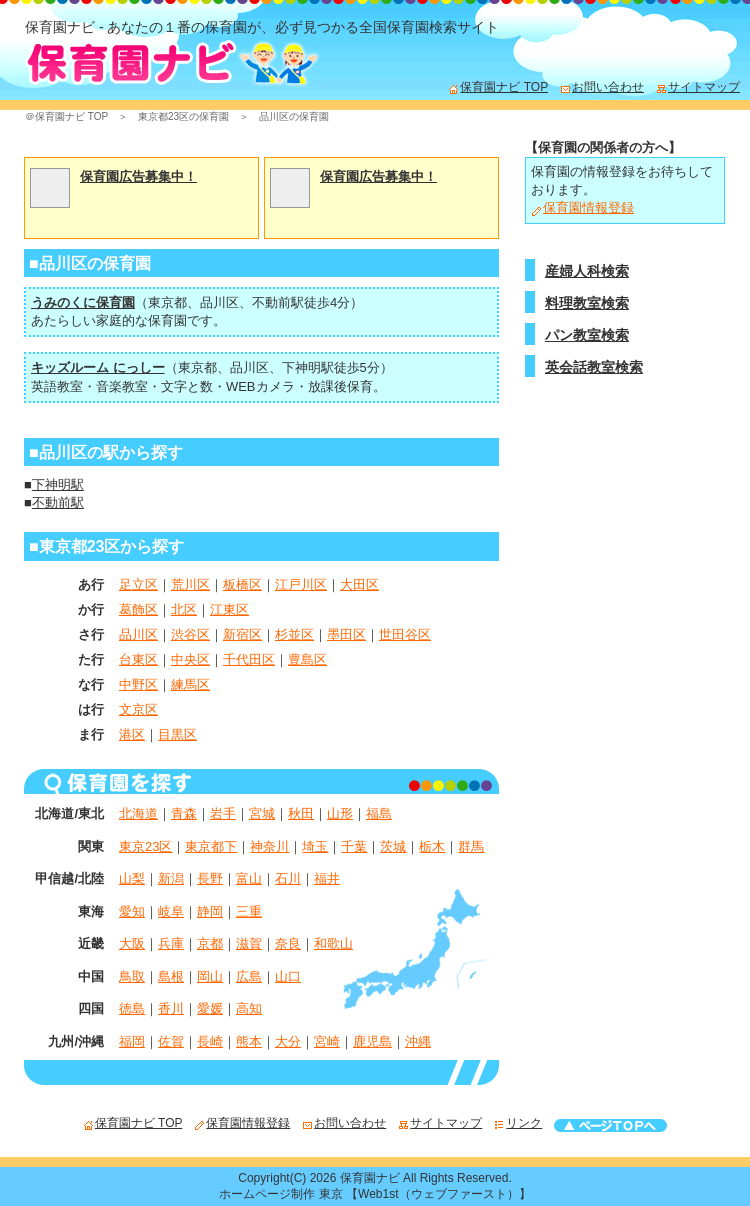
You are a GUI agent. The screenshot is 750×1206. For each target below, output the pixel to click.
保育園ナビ (370, 1178)
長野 (210, 878)
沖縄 (418, 1041)
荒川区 (190, 584)
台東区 (138, 659)
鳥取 (132, 976)
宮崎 (327, 1041)
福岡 (132, 1041)
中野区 (138, 684)
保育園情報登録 (582, 207)
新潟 (171, 878)
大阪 (132, 943)
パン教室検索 (587, 335)
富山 (249, 878)
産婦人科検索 (587, 271)
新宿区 (242, 634)
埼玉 (315, 846)
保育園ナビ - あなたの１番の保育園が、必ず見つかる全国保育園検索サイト (262, 27)
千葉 (354, 846)
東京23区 (145, 846)
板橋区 (242, 584)
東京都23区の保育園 (183, 116)
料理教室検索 (587, 303)
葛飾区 (138, 609)
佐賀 (171, 1041)
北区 (184, 609)
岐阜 (171, 911)
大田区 (359, 584)
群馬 (471, 846)
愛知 (132, 911)
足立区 (138, 584)
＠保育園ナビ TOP (66, 116)
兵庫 (171, 943)
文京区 (138, 709)
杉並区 (294, 634)
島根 (171, 976)
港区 (132, 734)
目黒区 (177, 734)
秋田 (301, 813)
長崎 (210, 1041)
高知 (249, 1008)
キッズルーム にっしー (98, 367)
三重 (249, 911)
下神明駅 (308, 367)
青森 (184, 813)
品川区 (219, 302)
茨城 (393, 846)
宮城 (262, 813)
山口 (288, 976)
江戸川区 (301, 584)
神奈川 (269, 846)
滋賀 (249, 943)
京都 (210, 943)
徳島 (132, 1008)
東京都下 (211, 846)
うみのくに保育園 (83, 302)
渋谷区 (190, 634)
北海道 (138, 813)
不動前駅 (278, 302)
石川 (288, 878)
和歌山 (333, 943)
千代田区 (249, 659)
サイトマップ (698, 87)
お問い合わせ (602, 87)
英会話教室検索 (594, 367)
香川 (171, 1008)
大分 (288, 1041)
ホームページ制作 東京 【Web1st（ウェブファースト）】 (374, 1194)
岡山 (210, 976)
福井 (327, 878)
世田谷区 (405, 634)
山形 (340, 813)
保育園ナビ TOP (498, 87)
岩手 (223, 813)
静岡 (210, 911)
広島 (249, 976)
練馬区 (190, 684)
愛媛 (210, 1008)
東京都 (167, 302)
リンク (518, 1123)
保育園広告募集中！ (138, 176)
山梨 (132, 878)
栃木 (432, 846)
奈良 (288, 943)
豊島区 (307, 659)
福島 (379, 813)
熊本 (249, 1041)
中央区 (190, 659)
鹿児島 (372, 1041)
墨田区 (346, 634)
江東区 (229, 609)
